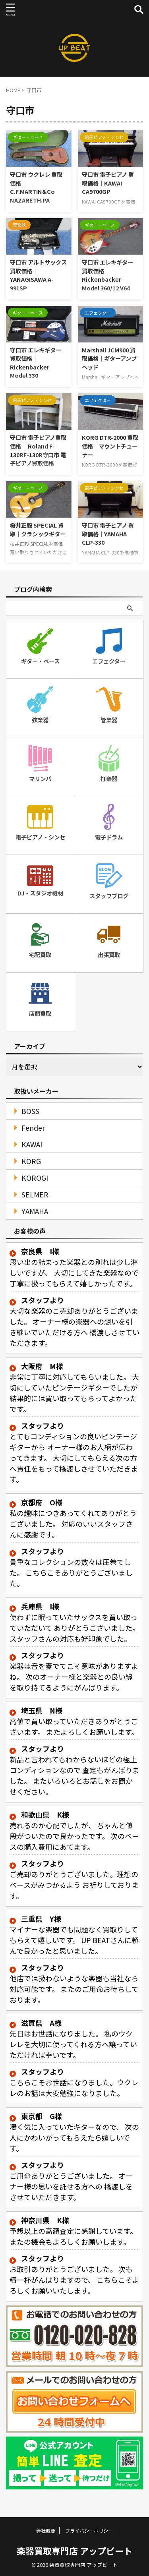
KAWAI (31, 1144)
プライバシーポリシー (89, 2530)
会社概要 (45, 2530)
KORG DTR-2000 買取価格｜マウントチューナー (110, 445)
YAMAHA (34, 1211)
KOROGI (34, 1178)
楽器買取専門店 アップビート (74, 2550)
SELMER (34, 1194)
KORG (31, 1161)
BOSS (30, 1111)
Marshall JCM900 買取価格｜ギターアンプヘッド (109, 358)
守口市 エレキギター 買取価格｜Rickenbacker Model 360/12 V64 (107, 275)
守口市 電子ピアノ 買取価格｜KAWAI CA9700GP (108, 182)
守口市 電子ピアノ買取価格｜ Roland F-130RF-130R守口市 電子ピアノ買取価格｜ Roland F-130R (38, 454)
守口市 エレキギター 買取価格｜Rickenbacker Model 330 (35, 363)
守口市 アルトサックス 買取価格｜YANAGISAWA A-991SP (38, 275)
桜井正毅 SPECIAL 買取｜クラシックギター (38, 529)
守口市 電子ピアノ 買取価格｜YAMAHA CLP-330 (108, 533)
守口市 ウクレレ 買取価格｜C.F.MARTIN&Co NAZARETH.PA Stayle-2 (36, 191)
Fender (33, 1128)
